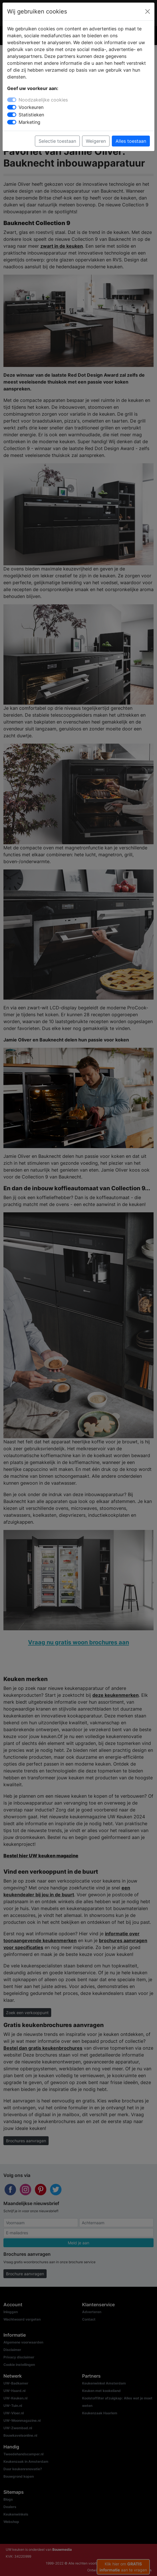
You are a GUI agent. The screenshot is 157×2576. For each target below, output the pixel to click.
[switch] (11, 107)
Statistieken (31, 115)
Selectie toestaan (57, 141)
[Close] (147, 11)
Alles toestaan (131, 141)
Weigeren (96, 141)
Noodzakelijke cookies (43, 100)
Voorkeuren (31, 107)
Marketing (29, 122)
